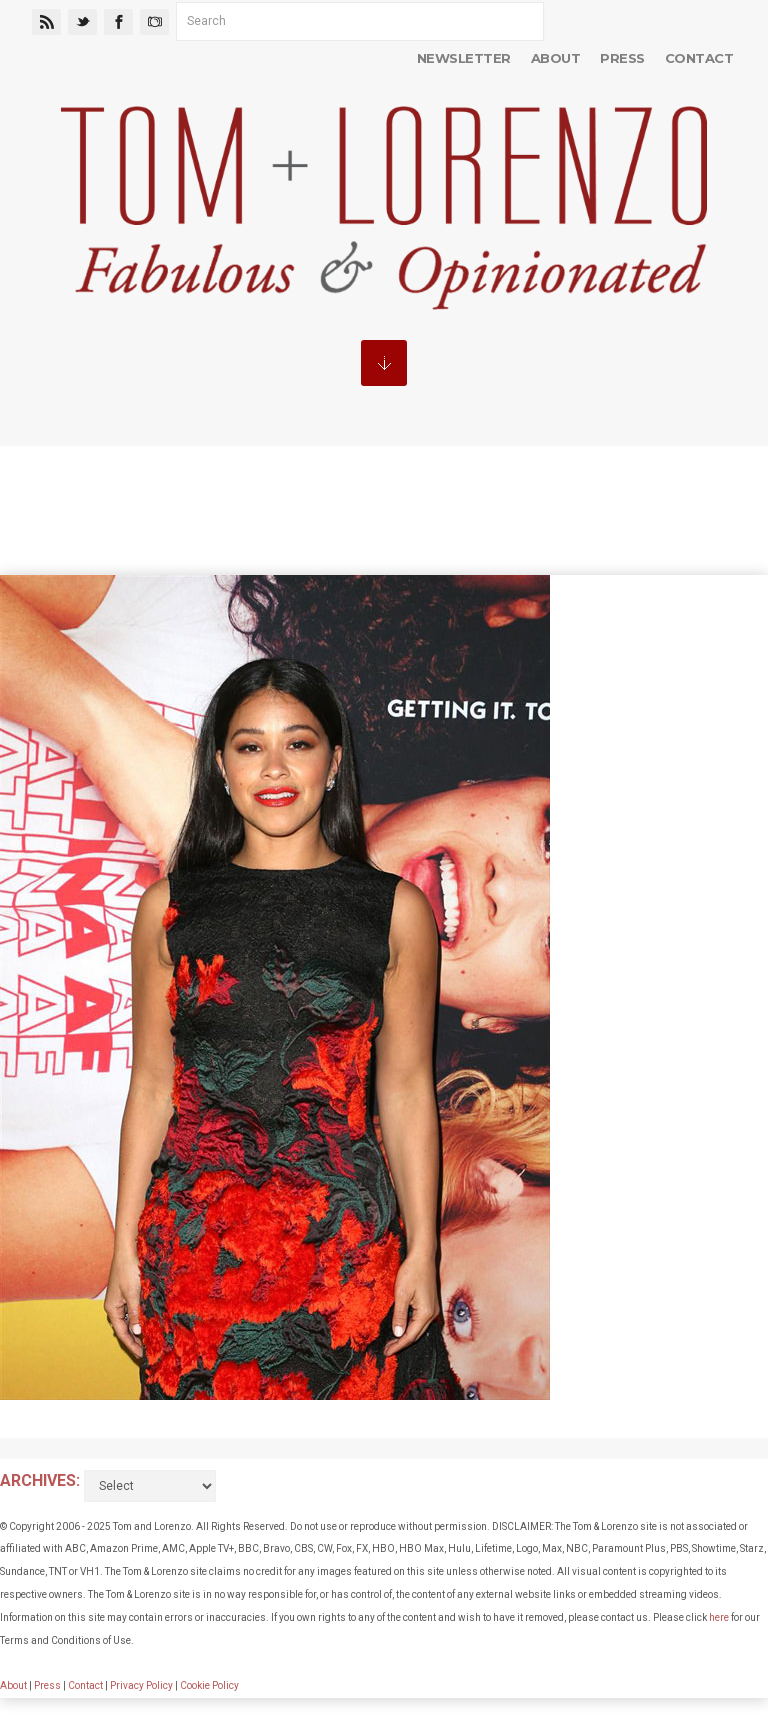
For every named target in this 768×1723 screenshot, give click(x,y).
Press (622, 58)
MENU (384, 363)
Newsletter (464, 58)
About (555, 58)
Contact (699, 58)
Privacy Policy (141, 1685)
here (719, 1617)
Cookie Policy (209, 1685)
